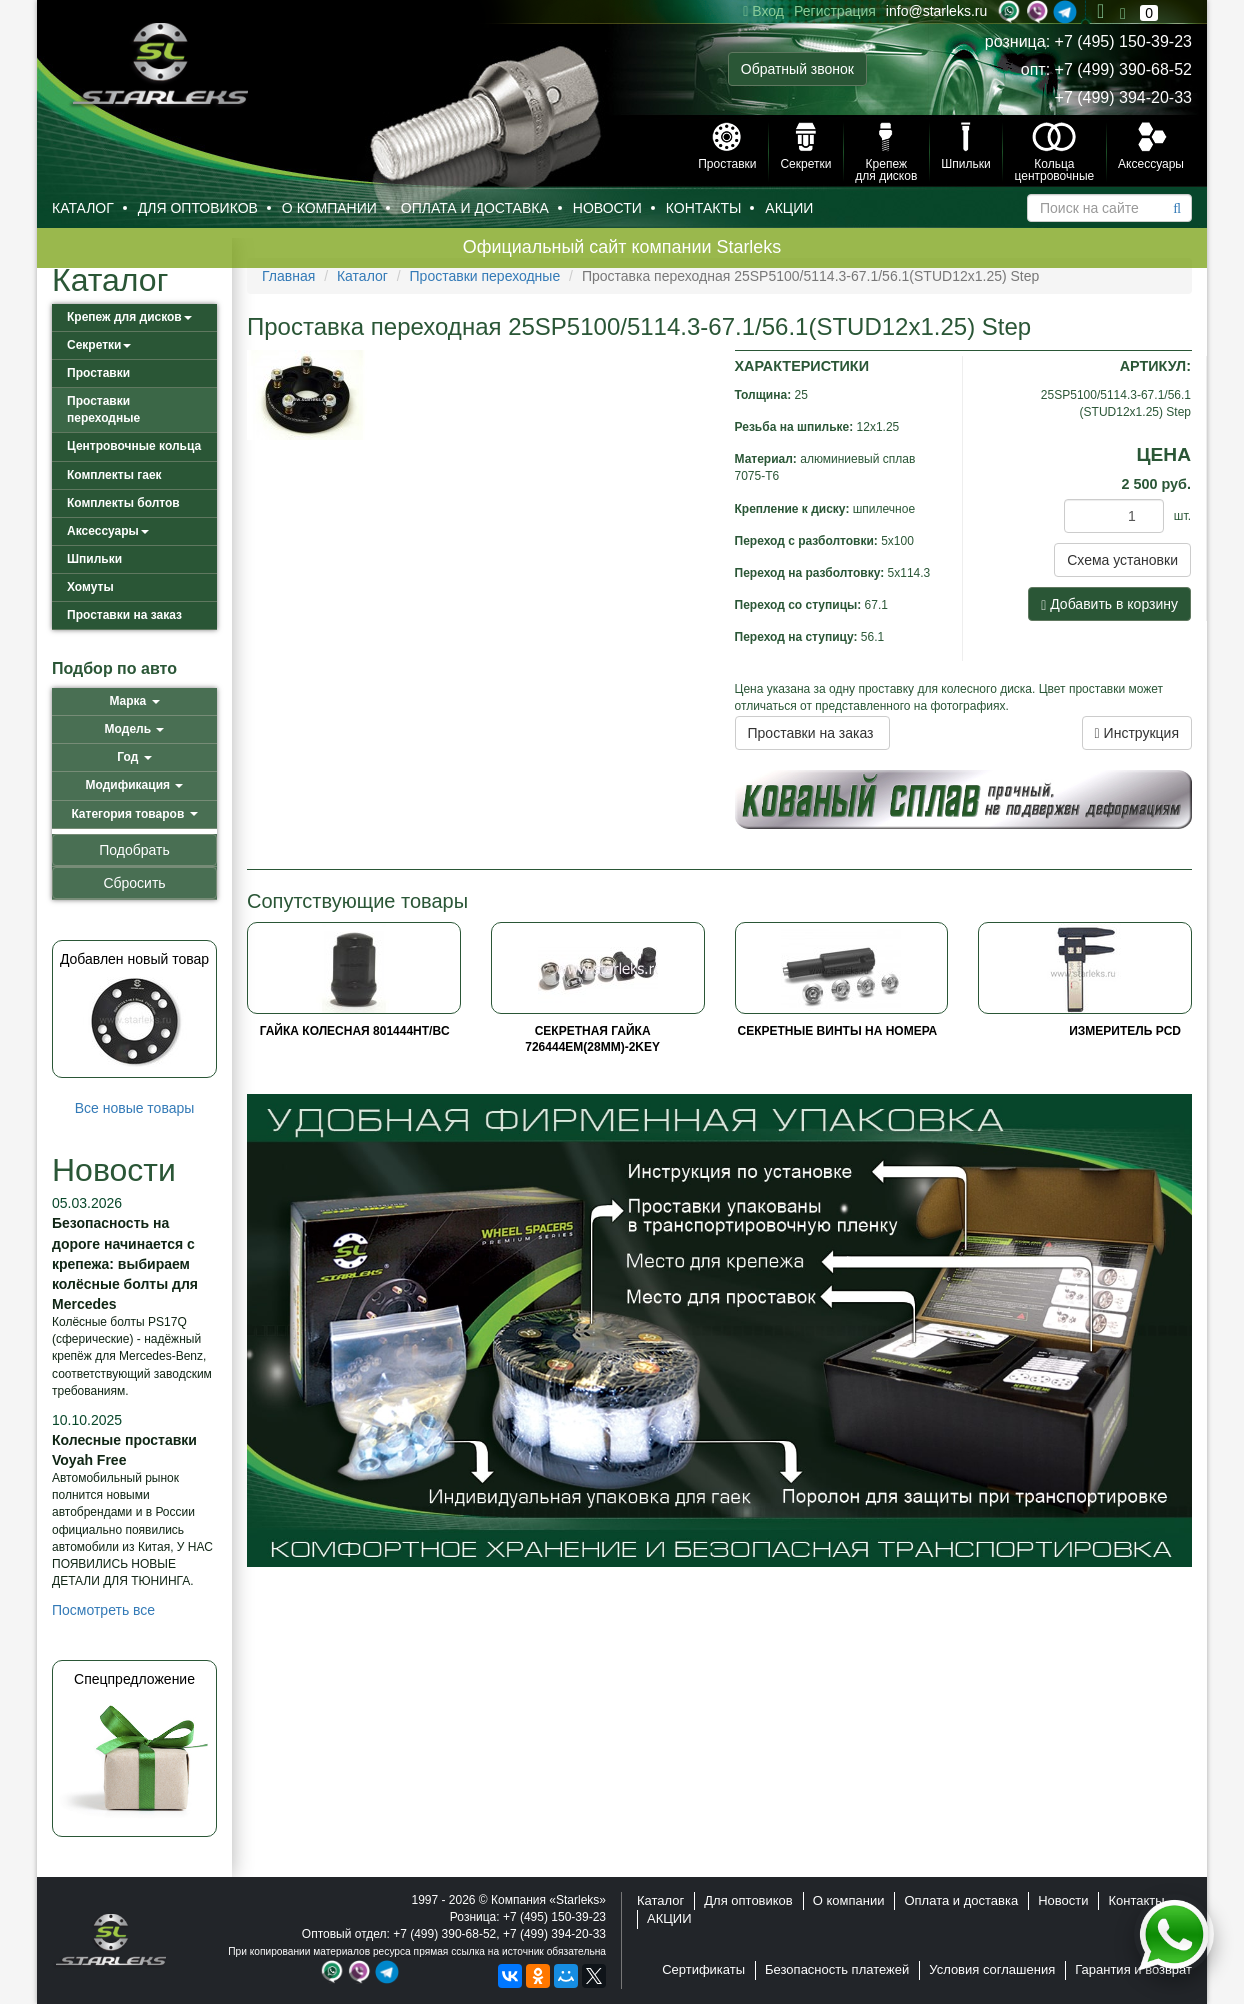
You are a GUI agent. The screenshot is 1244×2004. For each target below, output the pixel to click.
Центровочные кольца (134, 446)
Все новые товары (135, 1108)
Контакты (704, 208)
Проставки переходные (103, 409)
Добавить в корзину (1109, 604)
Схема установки (1122, 560)
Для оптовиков (198, 208)
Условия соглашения (992, 1969)
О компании (329, 208)
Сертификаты (703, 1969)
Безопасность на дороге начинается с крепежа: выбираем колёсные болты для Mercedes (125, 1263)
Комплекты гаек (114, 475)
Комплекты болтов (123, 503)
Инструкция (1137, 733)
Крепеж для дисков (129, 317)
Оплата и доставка (475, 208)
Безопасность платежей (837, 1969)
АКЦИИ (789, 208)
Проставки (98, 373)
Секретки (99, 345)
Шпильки (94, 559)
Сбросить (134, 883)
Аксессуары (108, 531)
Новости (607, 208)
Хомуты (90, 587)
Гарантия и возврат (1133, 1969)
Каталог (83, 208)
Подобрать (134, 850)
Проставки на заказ (124, 615)
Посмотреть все (103, 1610)
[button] (134, 701)
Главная (288, 276)
